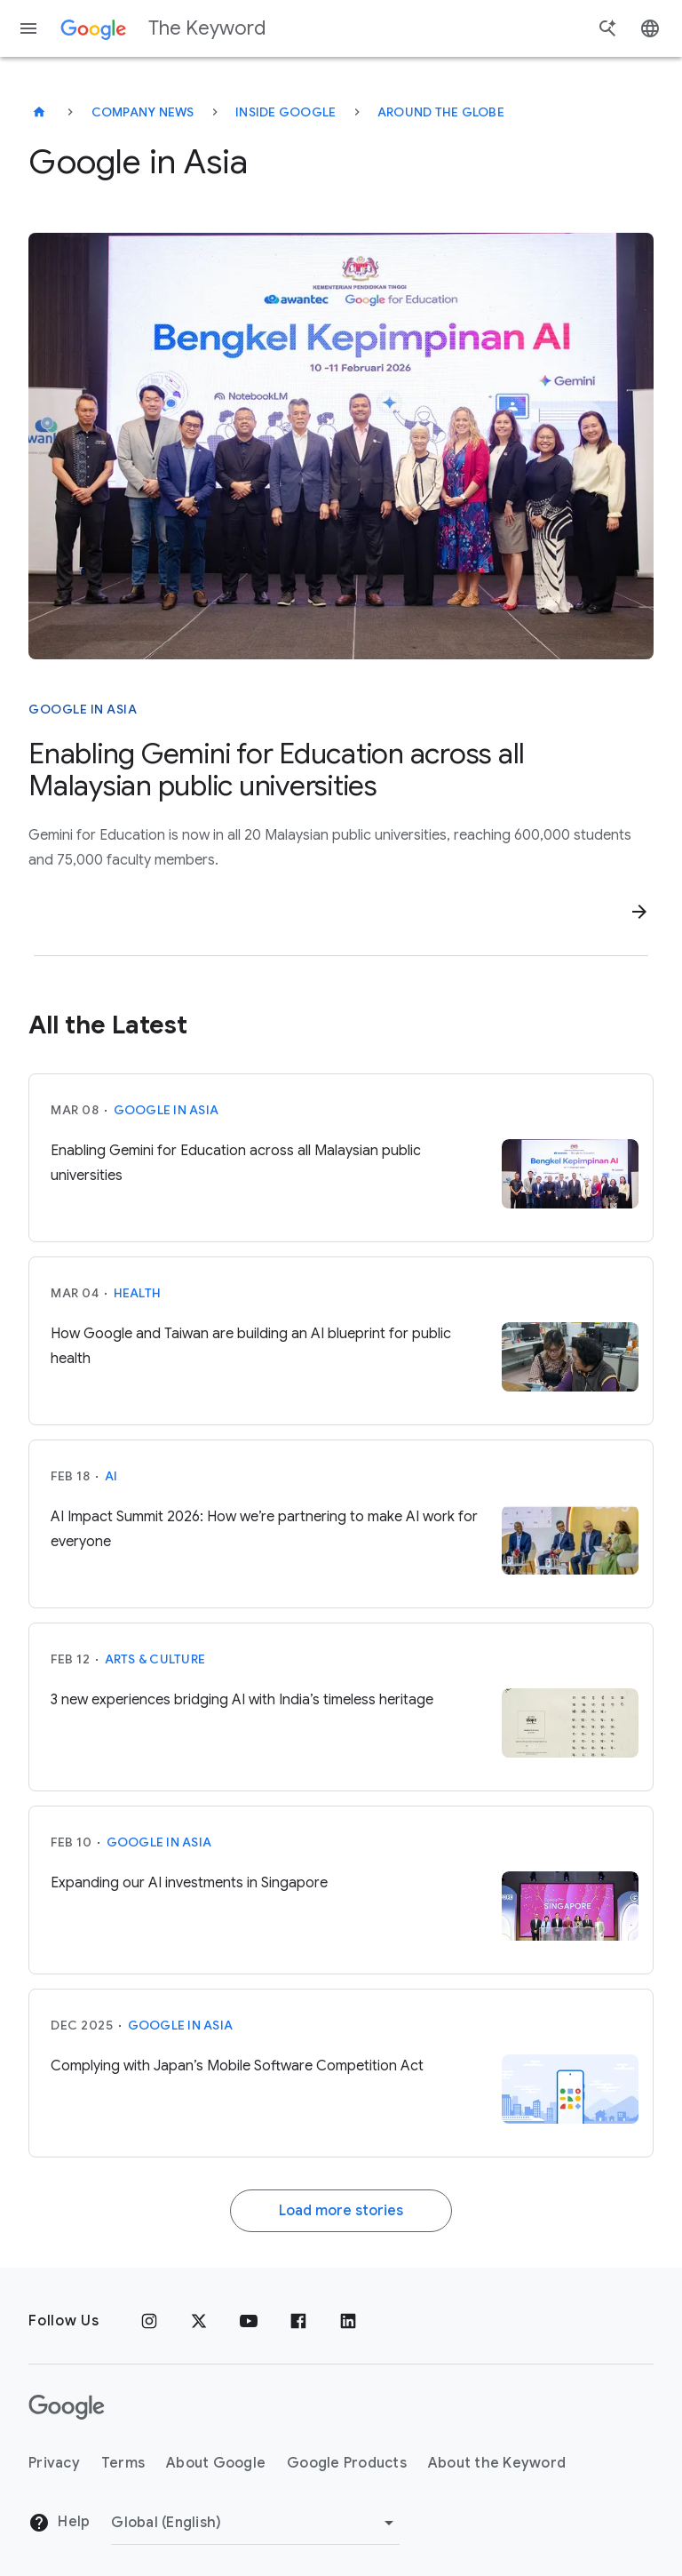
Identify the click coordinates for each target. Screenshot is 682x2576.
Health (138, 1293)
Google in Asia (166, 1110)
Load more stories (341, 2211)
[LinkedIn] (348, 2321)
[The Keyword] (39, 112)
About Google (216, 2463)
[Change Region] (255, 2522)
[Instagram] (149, 2321)
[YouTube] (248, 2321)
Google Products (347, 2463)
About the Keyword (497, 2463)
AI (111, 1476)
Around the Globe (440, 112)
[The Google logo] (66, 2407)
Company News (142, 112)
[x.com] (199, 2321)
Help (59, 2522)
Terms (123, 2463)
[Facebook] (298, 2321)
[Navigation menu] (28, 28)
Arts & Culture (155, 1659)
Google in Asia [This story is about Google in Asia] (82, 709)
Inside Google (285, 112)
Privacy (54, 2463)
